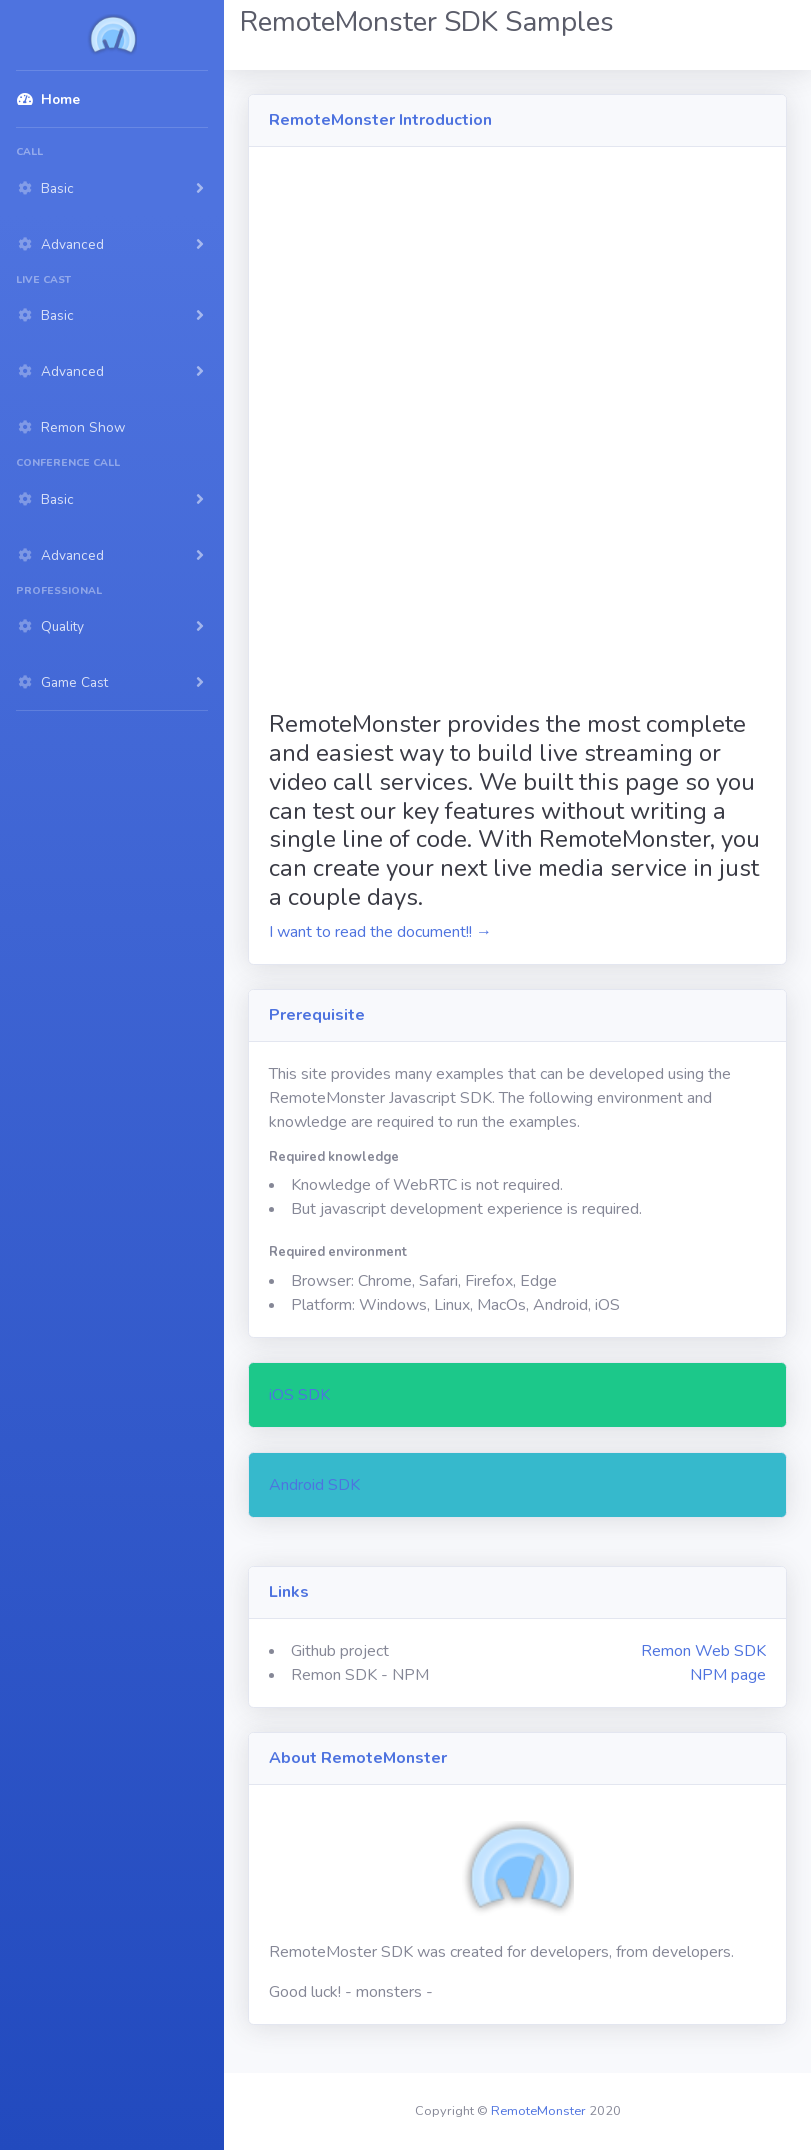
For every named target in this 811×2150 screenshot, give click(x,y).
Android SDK (314, 1485)
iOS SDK (299, 1395)
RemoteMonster (538, 2111)
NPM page (728, 1675)
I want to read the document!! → (380, 932)
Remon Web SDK (703, 1651)
